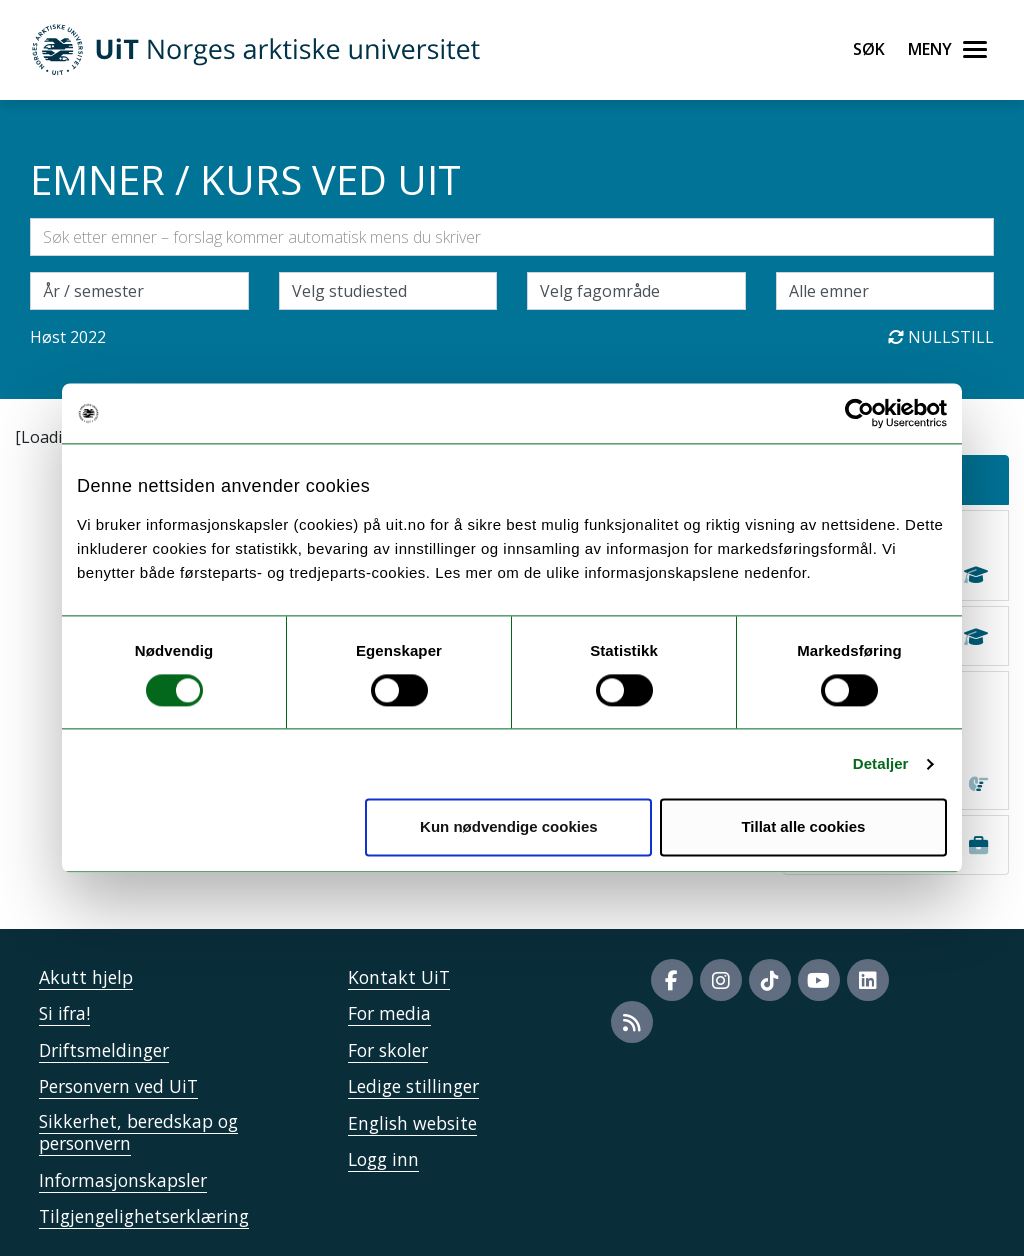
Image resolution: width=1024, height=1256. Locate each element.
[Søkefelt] (512, 237)
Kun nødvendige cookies (509, 827)
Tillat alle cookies (803, 827)
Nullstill (941, 337)
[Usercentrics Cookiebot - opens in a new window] (859, 413)
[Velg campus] (388, 291)
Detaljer (881, 763)
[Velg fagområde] (636, 291)
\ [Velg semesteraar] (139, 291)
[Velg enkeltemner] (885, 291)
